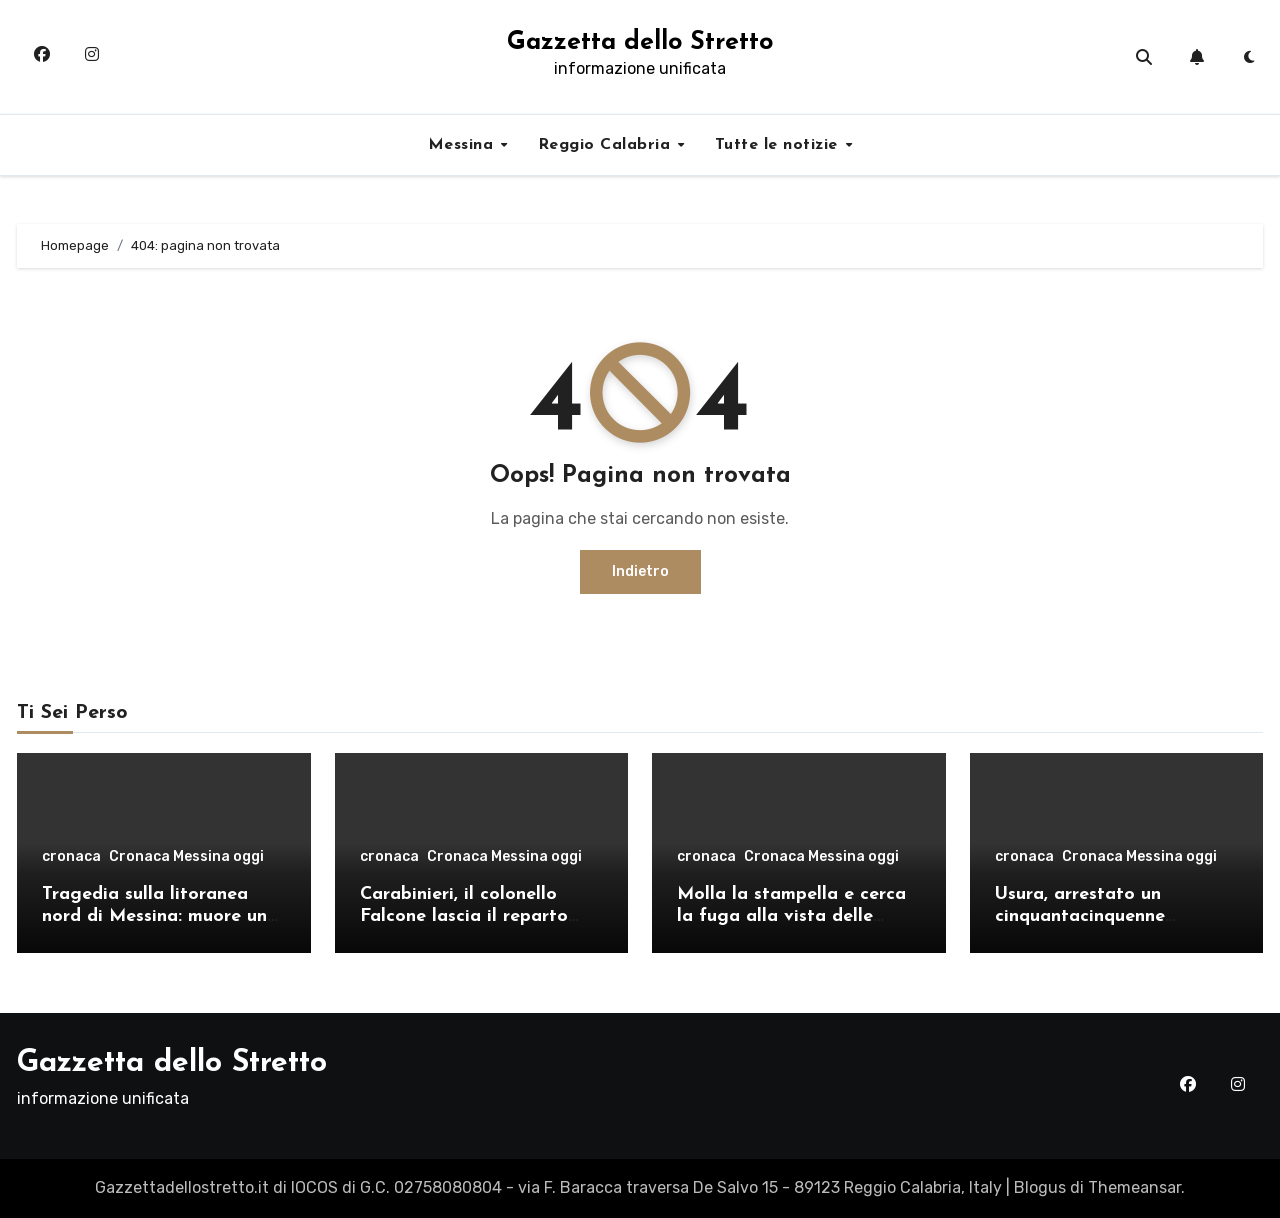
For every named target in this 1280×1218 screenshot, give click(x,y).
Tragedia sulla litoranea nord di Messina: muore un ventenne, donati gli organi (159, 916)
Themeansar (1134, 1187)
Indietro (640, 571)
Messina (463, 145)
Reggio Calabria (607, 145)
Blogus (1040, 1187)
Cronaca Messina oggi (186, 857)
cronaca (71, 857)
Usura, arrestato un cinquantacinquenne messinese (1080, 916)
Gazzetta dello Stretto (640, 42)
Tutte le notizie (779, 145)
